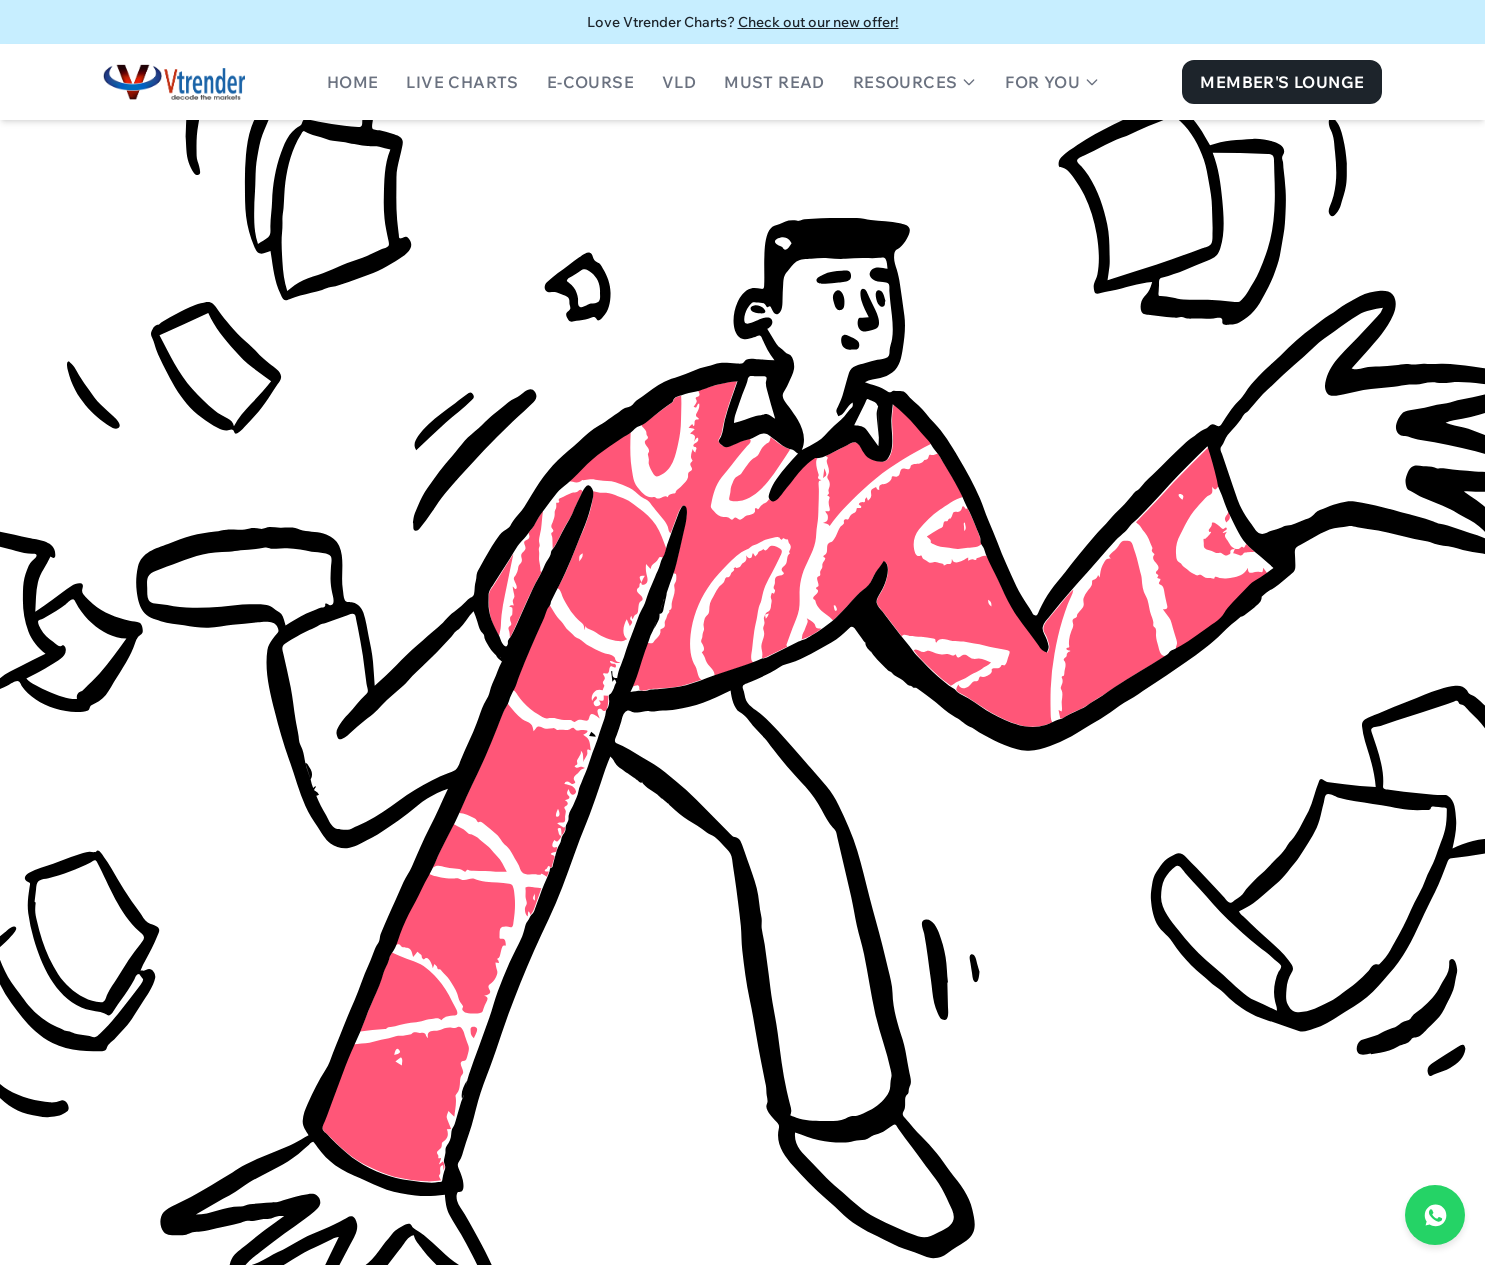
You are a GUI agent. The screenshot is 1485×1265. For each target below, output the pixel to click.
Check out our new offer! (818, 22)
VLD (679, 82)
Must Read (774, 82)
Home (353, 82)
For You (1052, 82)
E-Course (590, 82)
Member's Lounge (1282, 82)
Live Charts (462, 82)
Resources (915, 82)
